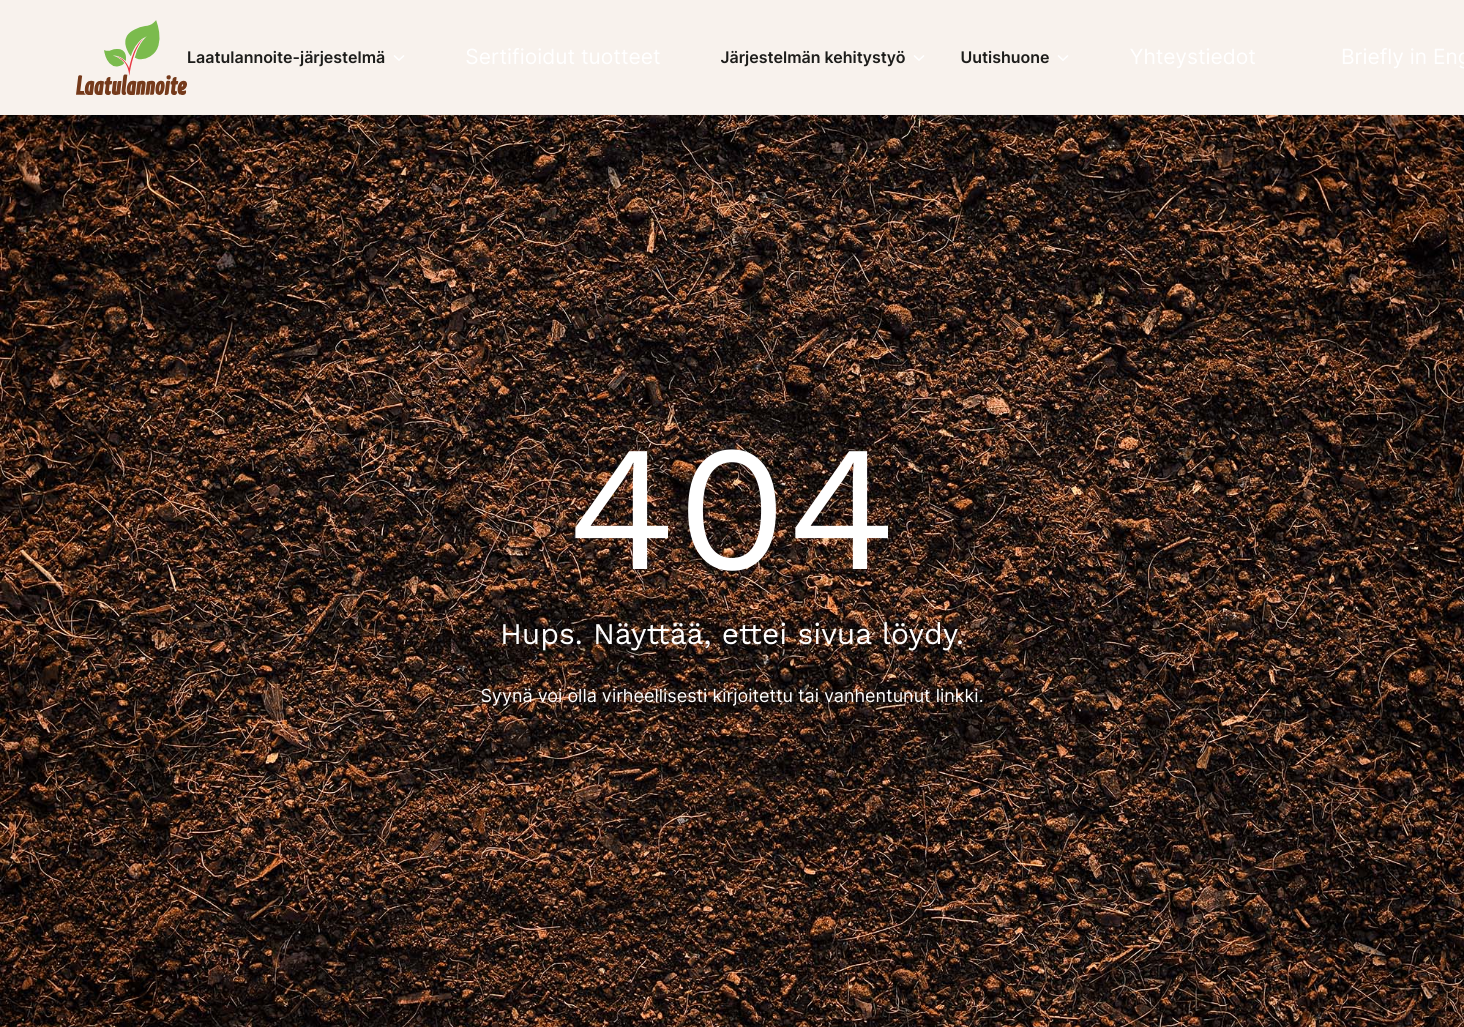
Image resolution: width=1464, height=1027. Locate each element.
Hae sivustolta (1378, 57)
